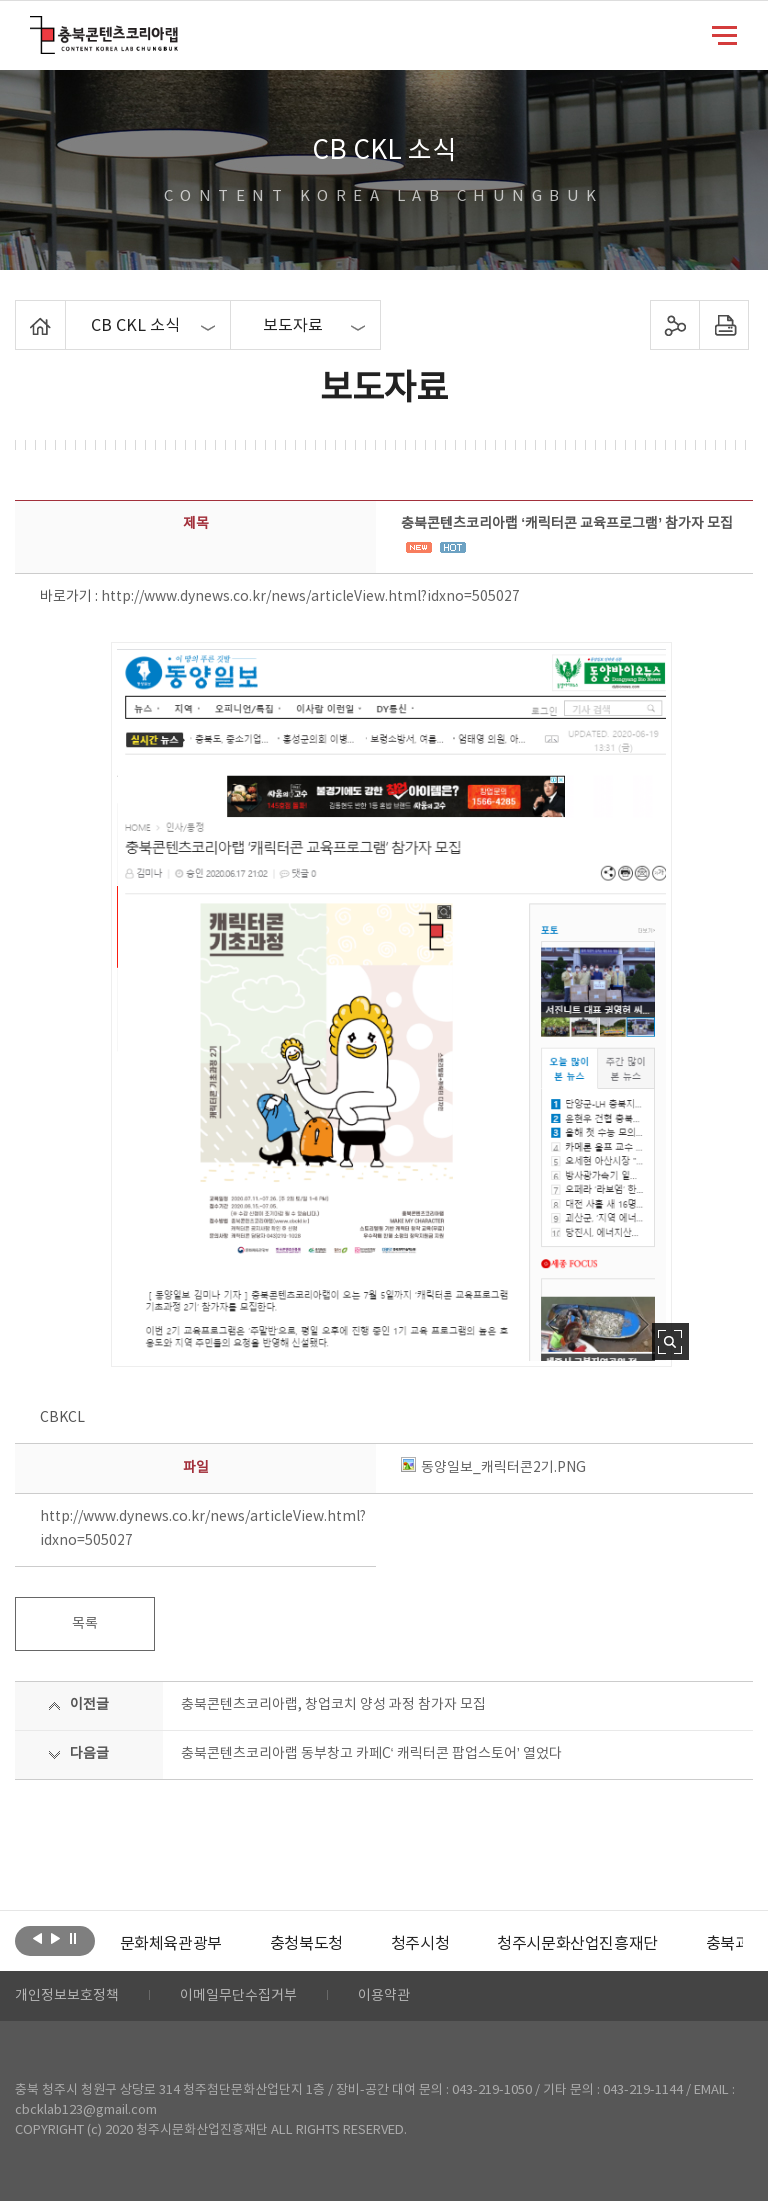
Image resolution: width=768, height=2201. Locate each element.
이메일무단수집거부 (238, 1996)
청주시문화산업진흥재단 (577, 1944)
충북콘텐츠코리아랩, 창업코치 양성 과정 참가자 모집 (333, 1705)
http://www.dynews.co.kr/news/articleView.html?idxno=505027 (310, 597)
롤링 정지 (73, 1939)
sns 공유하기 (674, 325)
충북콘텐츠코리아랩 (34, 27)
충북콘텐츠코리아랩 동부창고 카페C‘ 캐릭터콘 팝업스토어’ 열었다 (371, 1754)
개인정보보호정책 (67, 1996)
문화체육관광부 (171, 1944)
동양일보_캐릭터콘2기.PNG (493, 1468)
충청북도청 (306, 1944)
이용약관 (384, 1996)
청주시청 (420, 1944)
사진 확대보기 (670, 1341)
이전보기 (37, 1939)
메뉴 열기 (724, 34)
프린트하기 (723, 325)
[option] (171, 1944)
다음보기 (55, 1939)
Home (20, 312)
